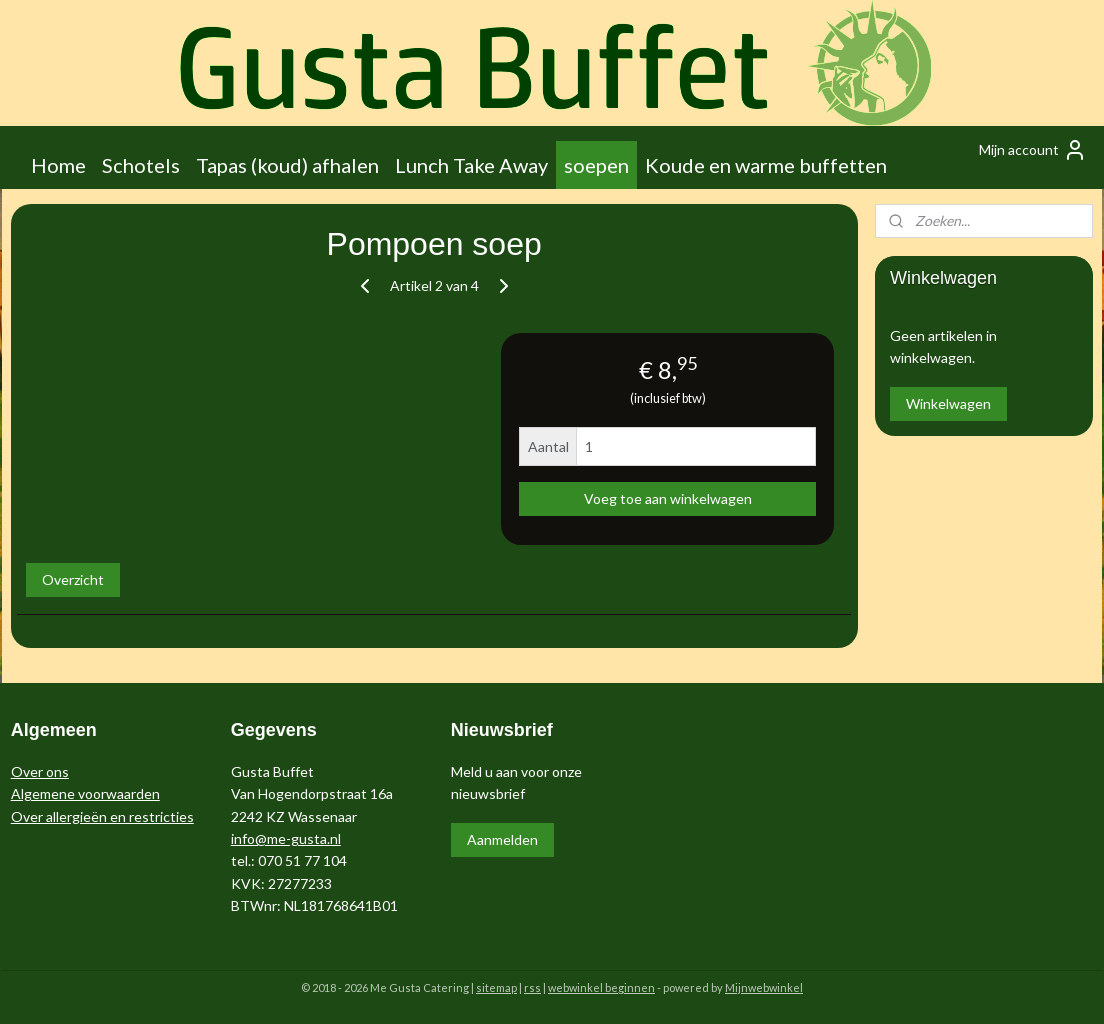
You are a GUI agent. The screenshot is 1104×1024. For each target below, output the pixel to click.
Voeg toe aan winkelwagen (668, 498)
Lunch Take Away (471, 165)
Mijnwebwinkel (764, 987)
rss (532, 987)
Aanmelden (502, 839)
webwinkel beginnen (601, 987)
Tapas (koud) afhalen (287, 165)
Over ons (40, 771)
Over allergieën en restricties (102, 816)
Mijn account (1033, 150)
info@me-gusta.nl (286, 838)
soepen (596, 165)
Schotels (141, 165)
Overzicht (73, 579)
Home (58, 165)
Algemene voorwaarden (85, 793)
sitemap (496, 987)
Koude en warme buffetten (766, 165)
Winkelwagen (948, 403)
